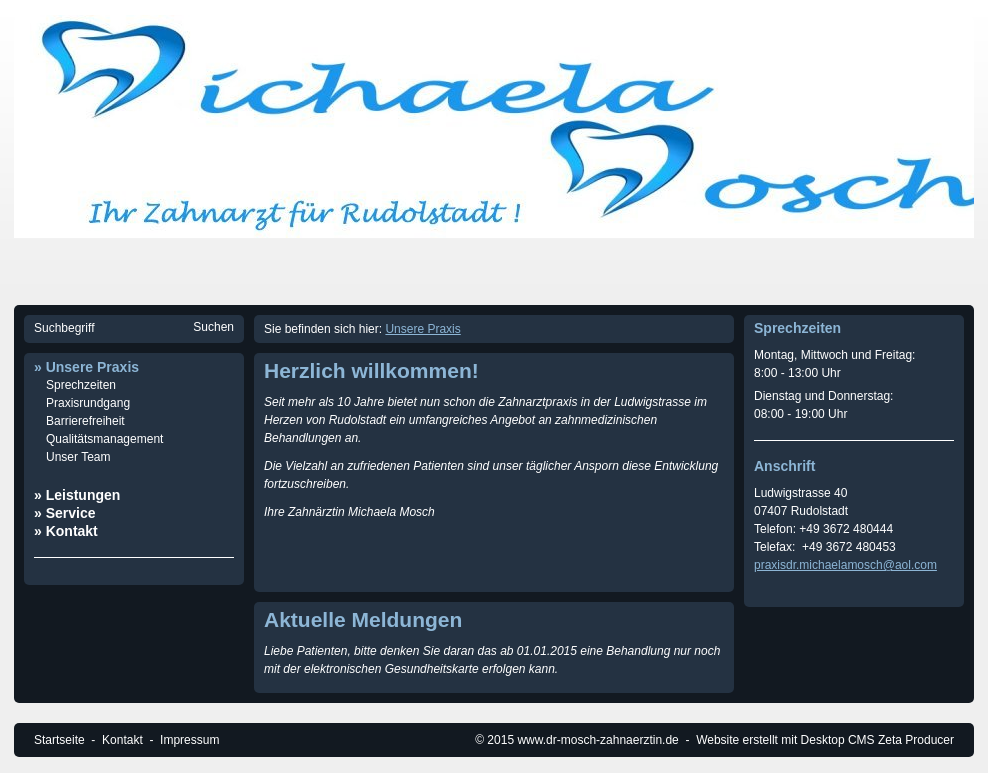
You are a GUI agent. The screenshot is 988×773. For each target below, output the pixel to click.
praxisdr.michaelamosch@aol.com (845, 565)
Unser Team (78, 457)
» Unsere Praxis (86, 367)
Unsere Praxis (422, 329)
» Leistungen (77, 495)
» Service (65, 513)
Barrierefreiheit (85, 421)
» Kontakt (66, 531)
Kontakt (122, 740)
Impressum (189, 740)
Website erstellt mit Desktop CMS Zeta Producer (825, 740)
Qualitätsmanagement (104, 439)
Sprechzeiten (81, 385)
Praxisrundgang (88, 403)
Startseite (59, 740)
